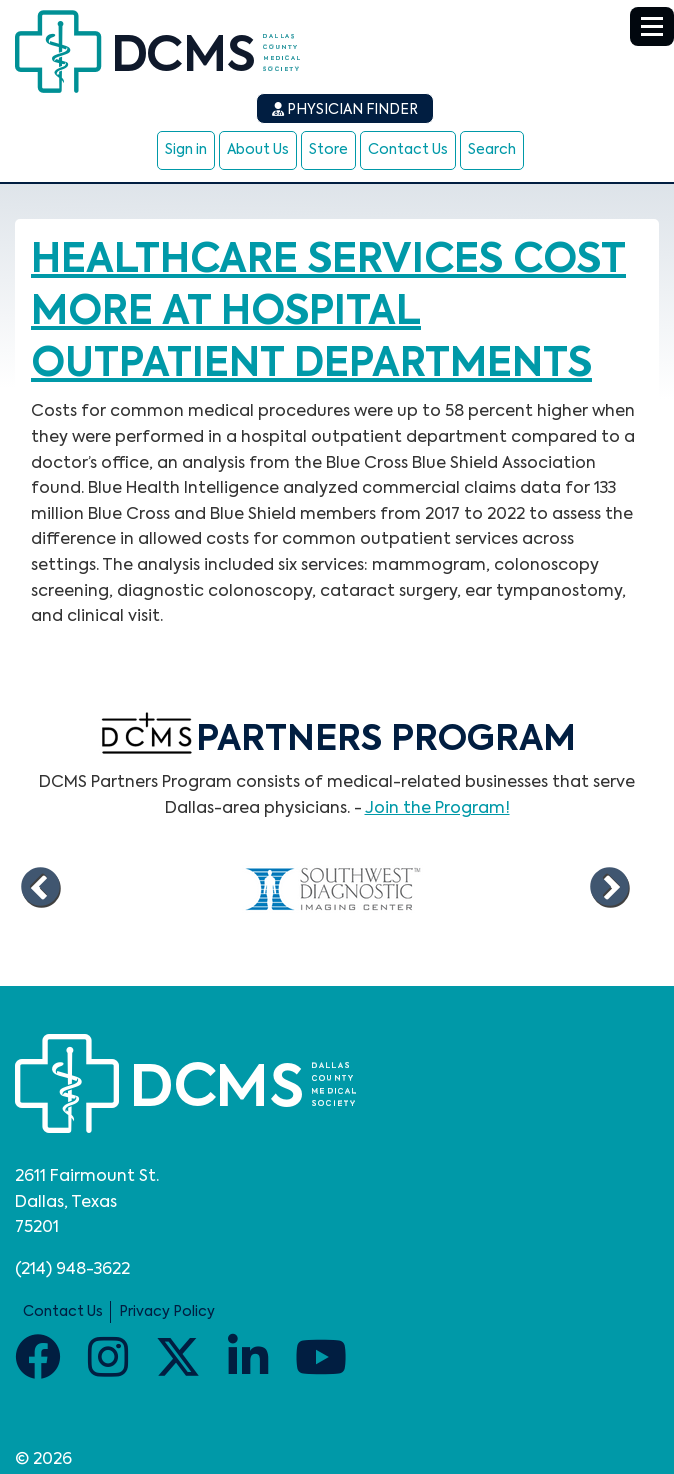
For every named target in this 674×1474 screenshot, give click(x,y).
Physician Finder (345, 109)
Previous (40, 888)
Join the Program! (437, 809)
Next (609, 888)
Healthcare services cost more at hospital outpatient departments (328, 313)
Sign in (186, 150)
